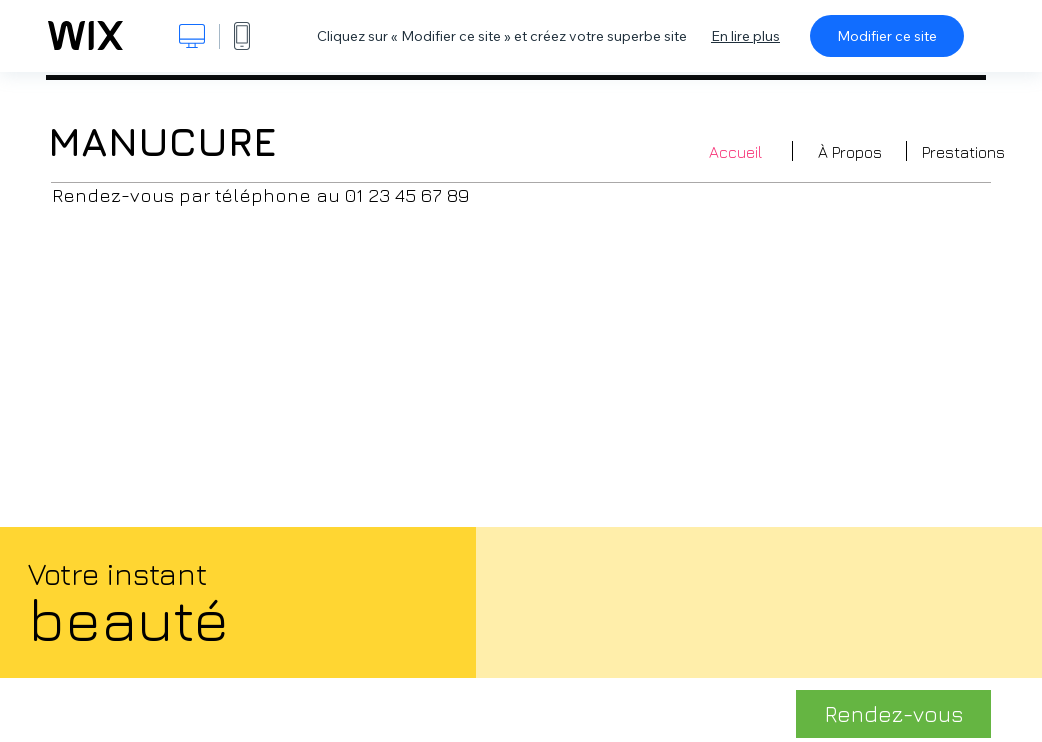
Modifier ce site (887, 36)
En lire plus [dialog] (745, 36)
